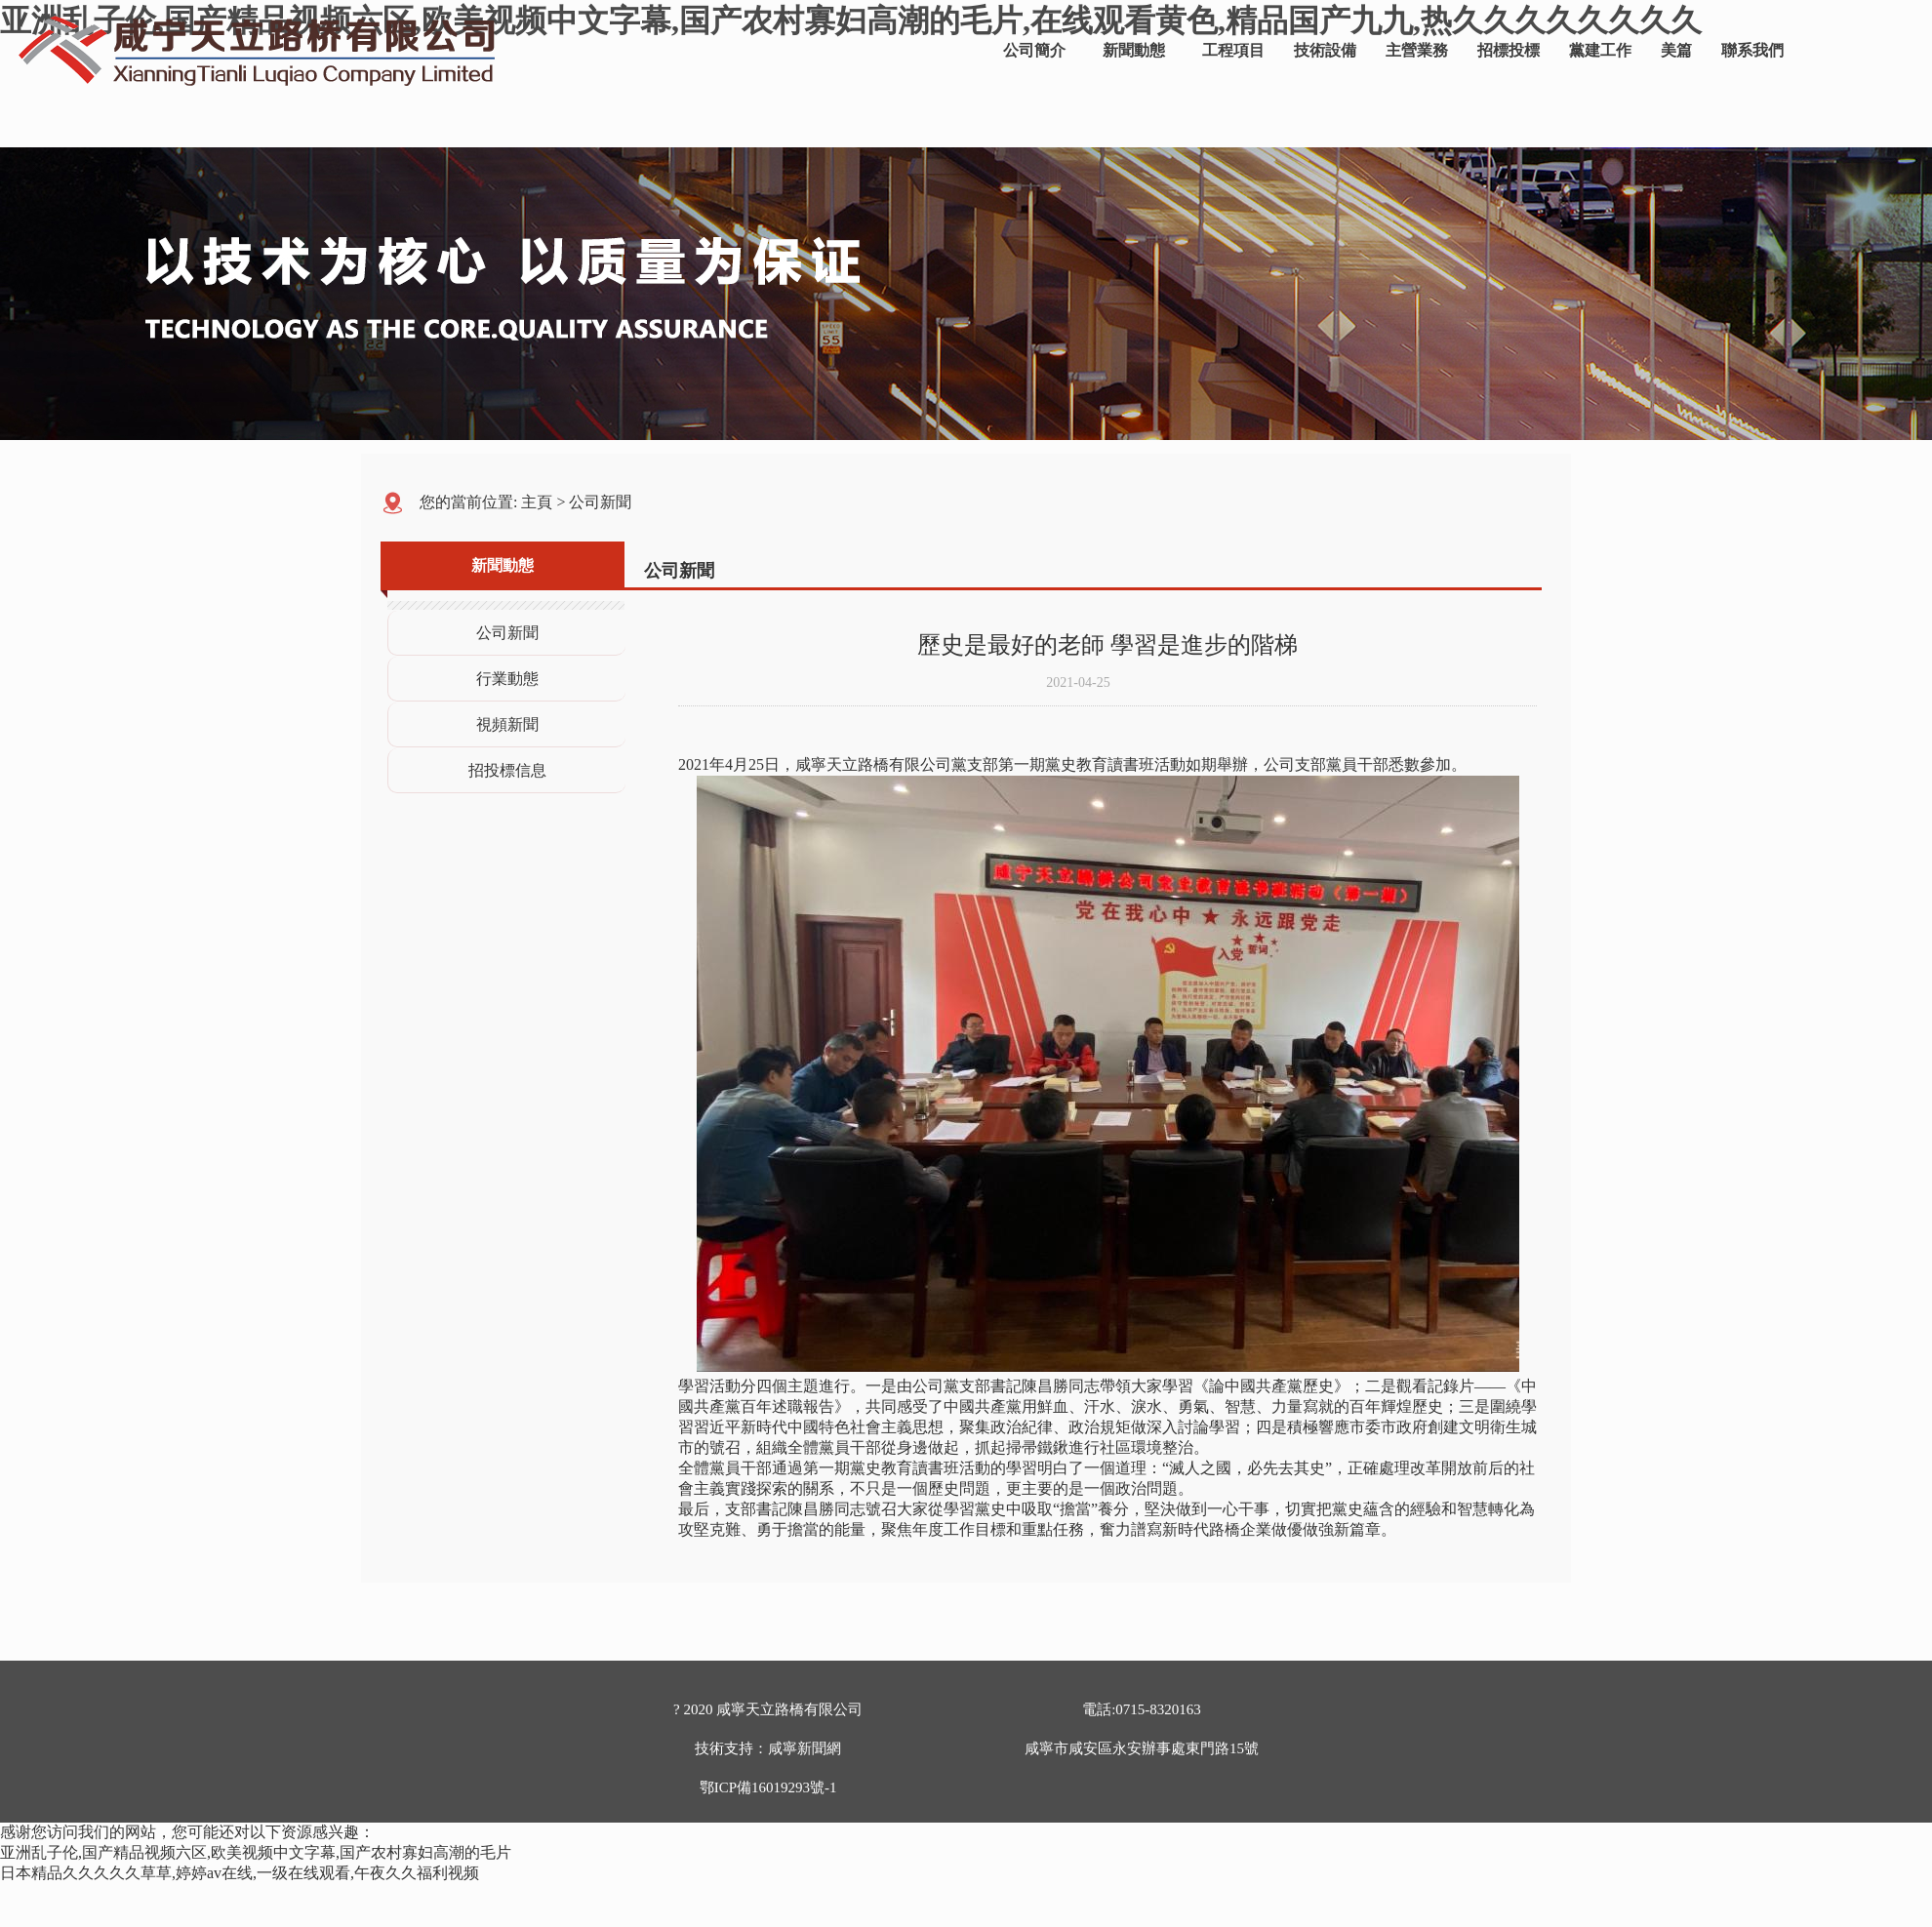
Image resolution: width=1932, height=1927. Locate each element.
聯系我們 (1752, 50)
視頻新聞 (507, 724)
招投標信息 (507, 770)
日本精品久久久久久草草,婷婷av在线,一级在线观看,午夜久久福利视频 (239, 1873)
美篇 (1676, 50)
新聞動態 (1134, 50)
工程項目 (1233, 50)
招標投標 (1508, 50)
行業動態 (507, 678)
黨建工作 (1600, 50)
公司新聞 (600, 502)
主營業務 (1417, 50)
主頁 (536, 502)
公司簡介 (1034, 50)
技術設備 (1325, 50)
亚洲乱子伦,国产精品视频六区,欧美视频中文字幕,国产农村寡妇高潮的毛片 (255, 1852)
